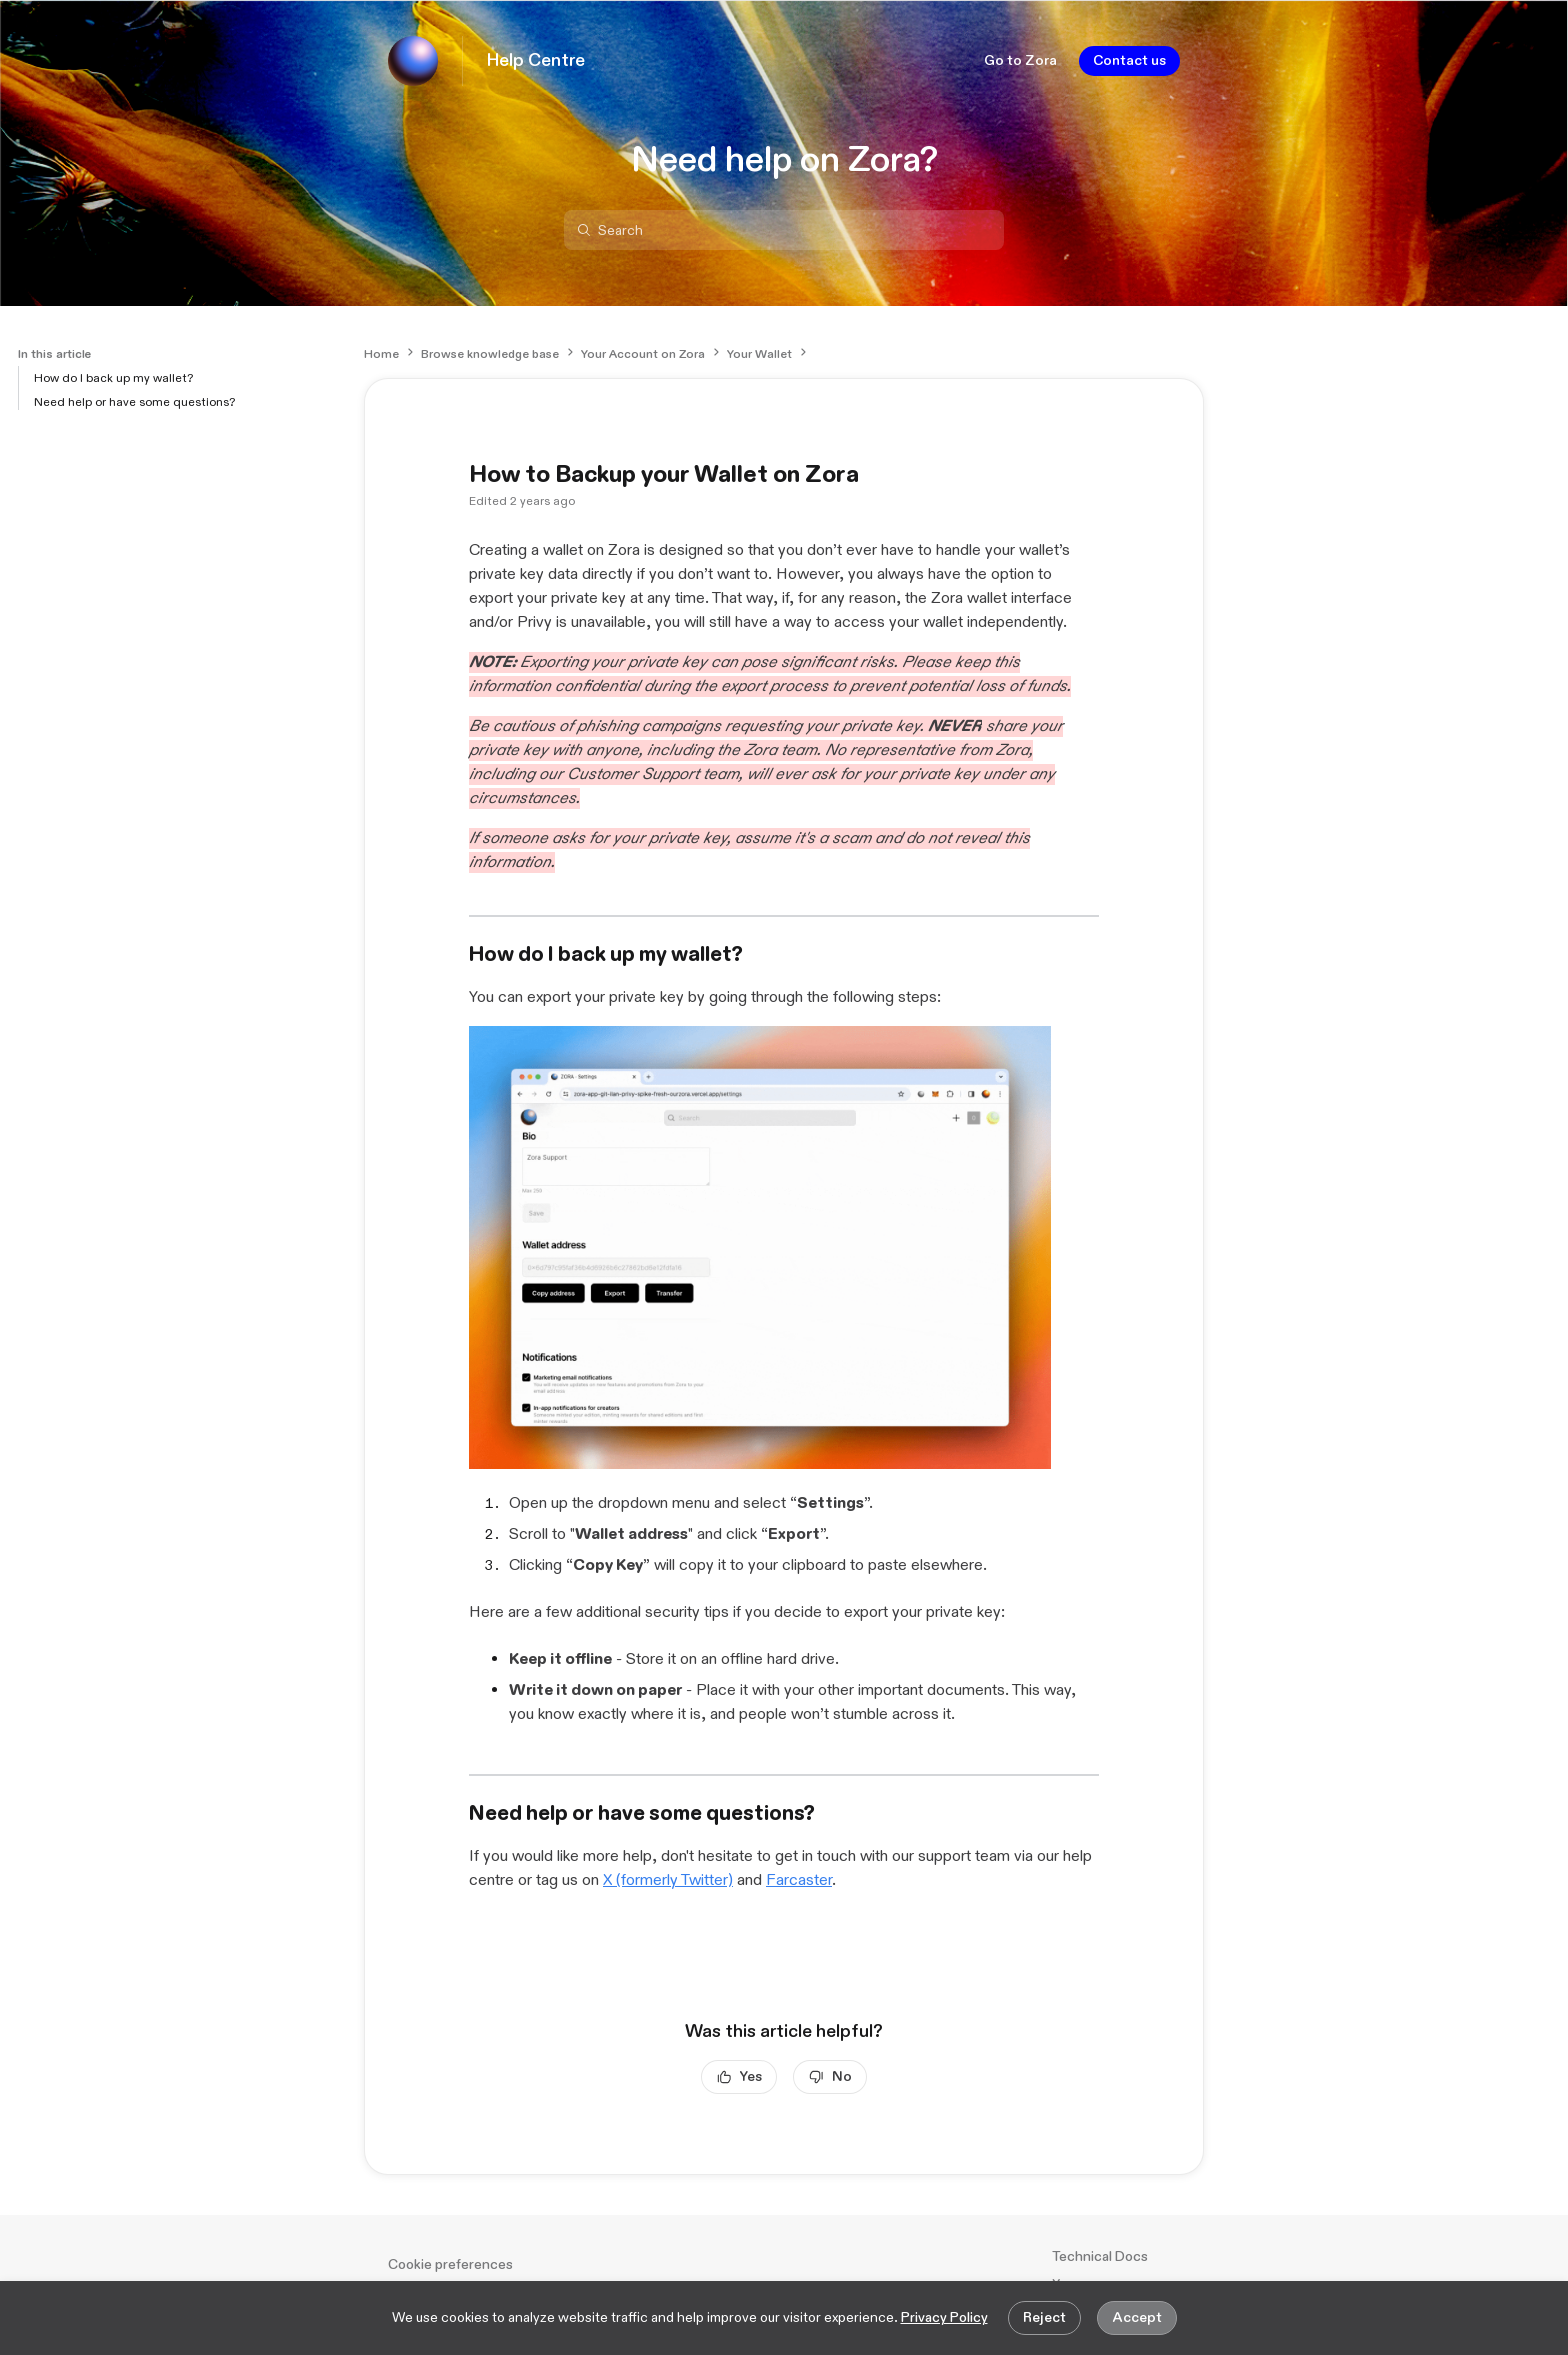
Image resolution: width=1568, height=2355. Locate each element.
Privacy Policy (944, 2317)
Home (381, 354)
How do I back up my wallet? (113, 378)
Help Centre (536, 61)
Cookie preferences (450, 2264)
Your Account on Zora (643, 354)
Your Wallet (759, 354)
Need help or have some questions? (134, 402)
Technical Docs (1100, 2256)
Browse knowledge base (490, 354)
